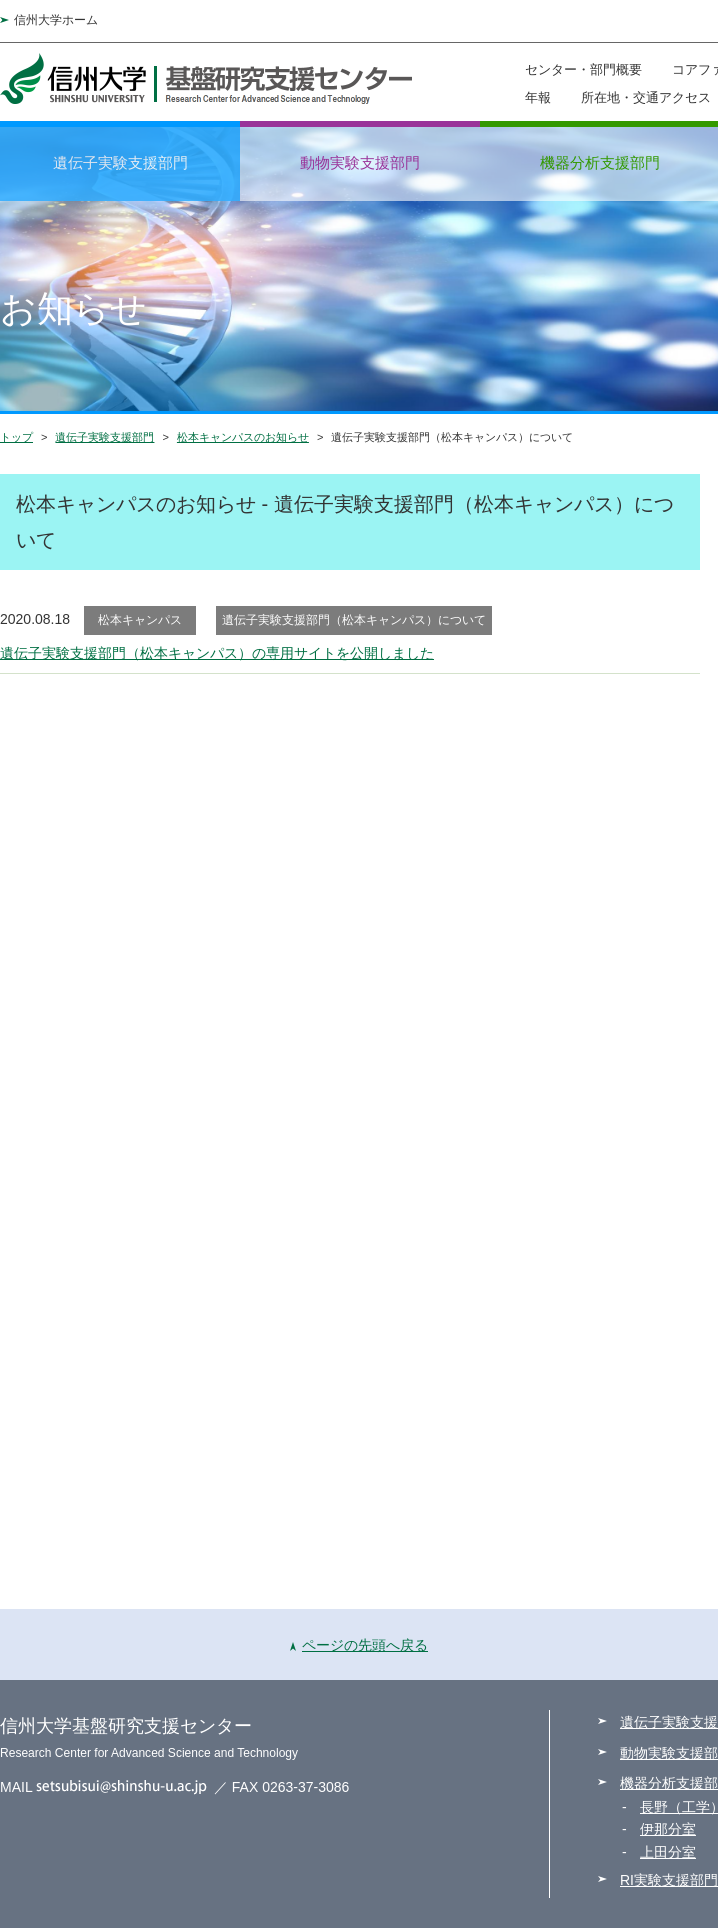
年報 (538, 97)
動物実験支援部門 (360, 162)
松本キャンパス (140, 620)
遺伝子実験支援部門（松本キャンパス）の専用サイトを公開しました (217, 653)
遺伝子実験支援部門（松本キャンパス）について (354, 620)
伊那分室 (668, 1829)
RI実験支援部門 (669, 1880)
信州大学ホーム (56, 20)
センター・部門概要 (583, 69)
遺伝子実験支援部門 (120, 162)
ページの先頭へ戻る (359, 1645)
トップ (16, 437)
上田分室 (668, 1852)
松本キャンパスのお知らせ (243, 437)
